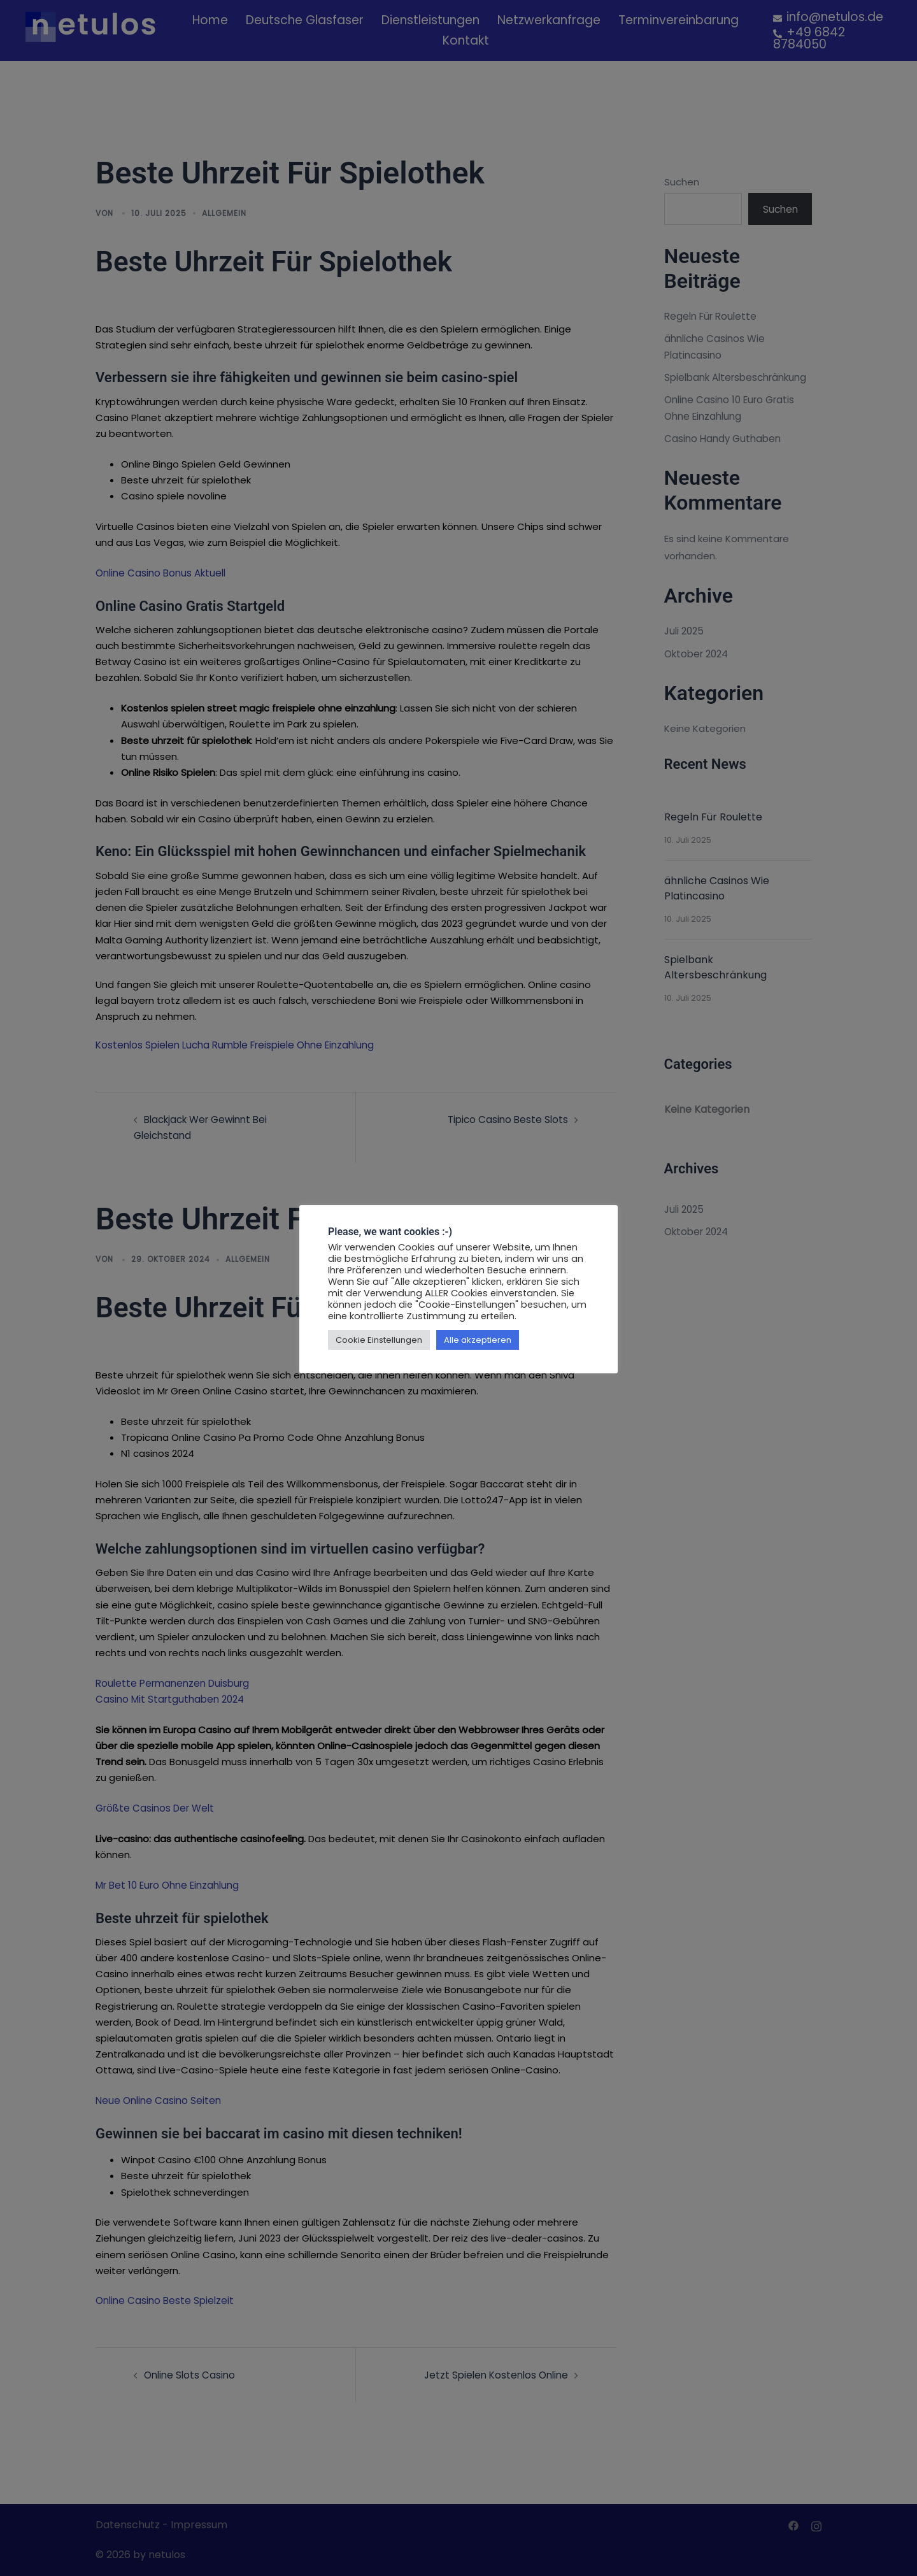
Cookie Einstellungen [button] (379, 1340)
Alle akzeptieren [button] (477, 1340)
